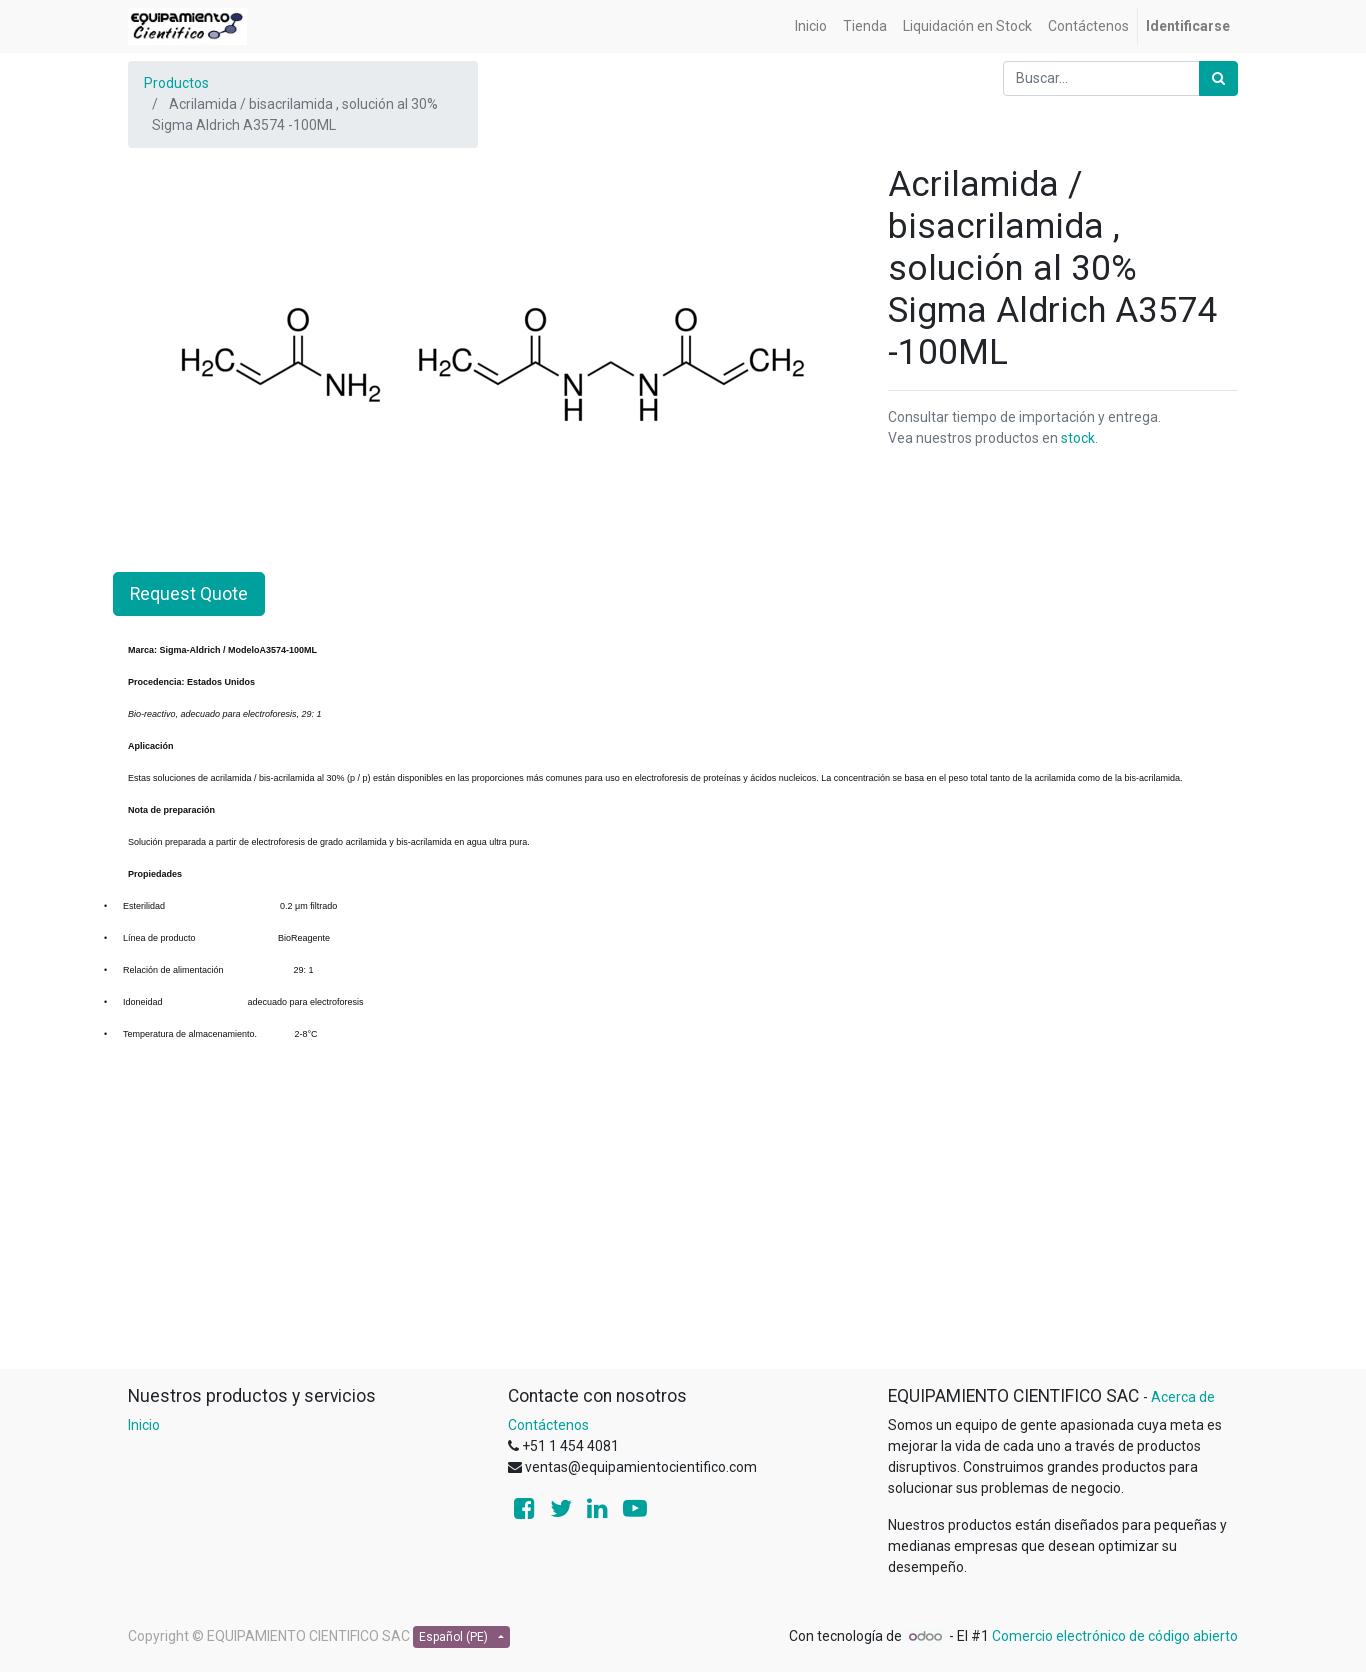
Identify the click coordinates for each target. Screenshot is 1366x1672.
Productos (176, 83)
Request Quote (189, 594)
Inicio (144, 1425)
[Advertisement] (683, 1228)
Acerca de (1183, 1397)
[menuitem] (811, 26)
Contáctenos (548, 1425)
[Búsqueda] (1218, 78)
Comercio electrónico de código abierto (1115, 1636)
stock (1078, 438)
